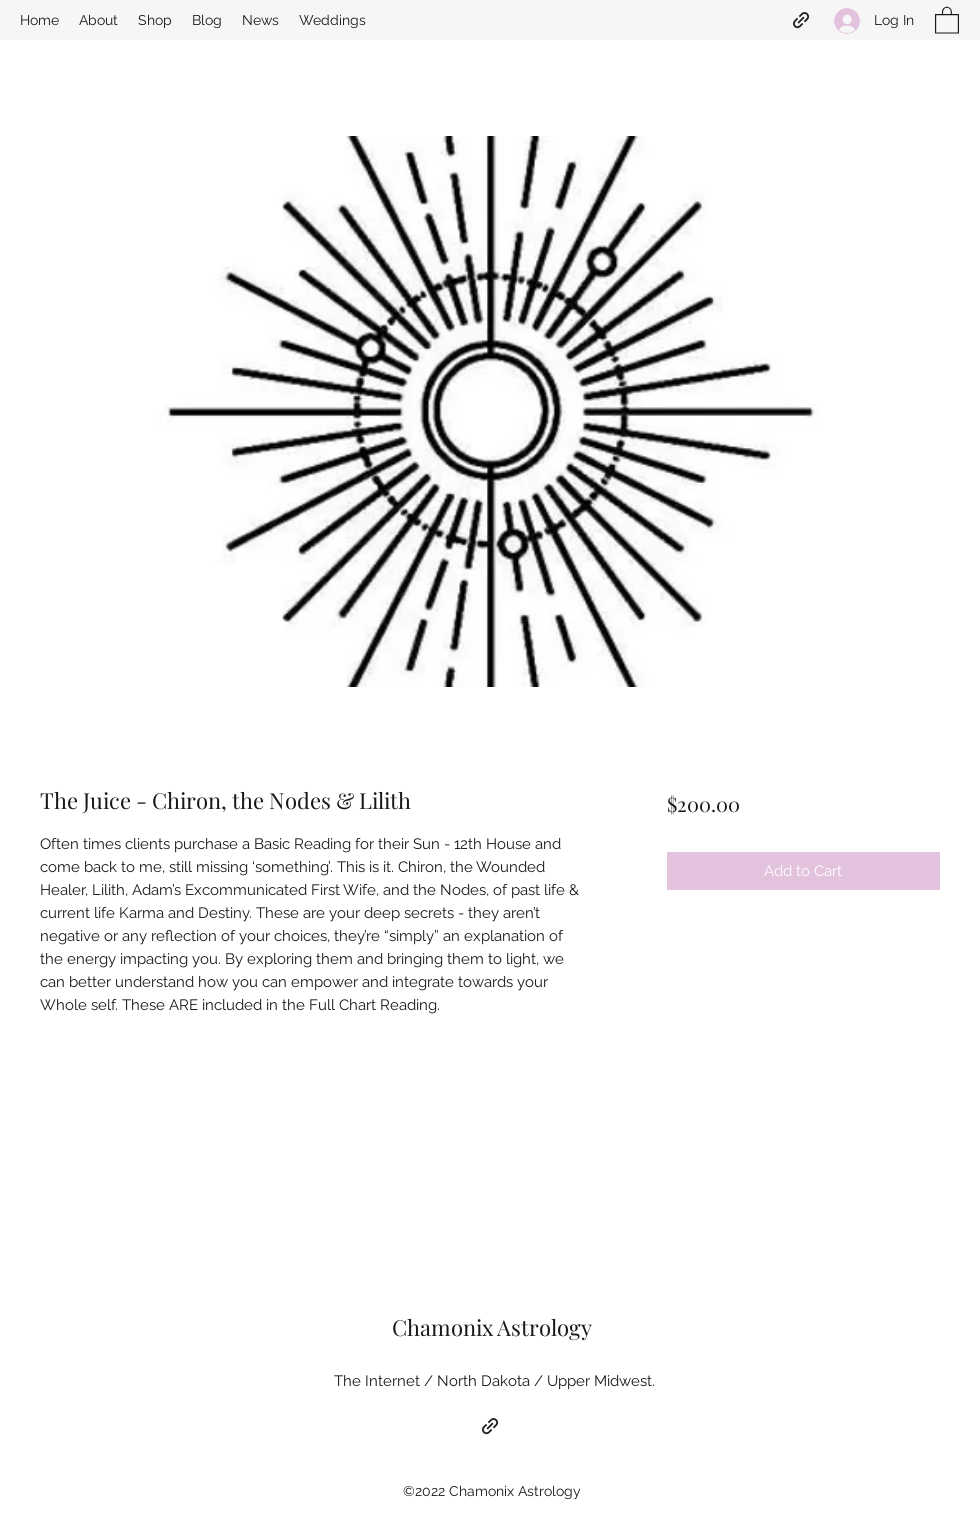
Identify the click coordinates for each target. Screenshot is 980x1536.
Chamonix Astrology (492, 1327)
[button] (947, 19)
